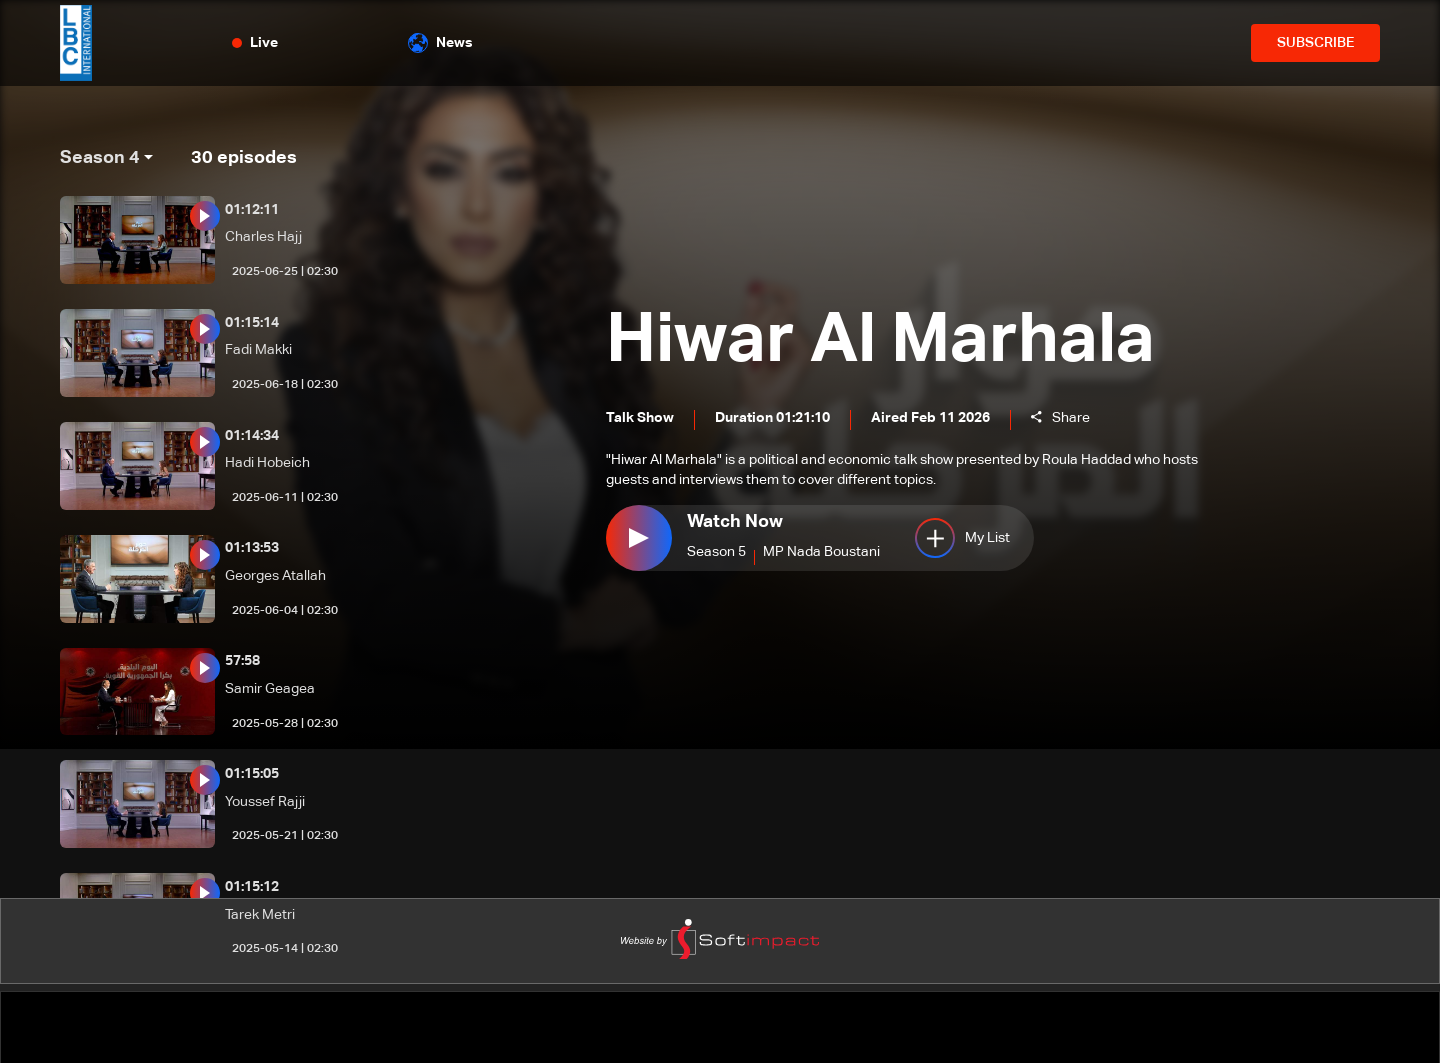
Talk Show (640, 419)
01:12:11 (252, 210)
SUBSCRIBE (1315, 43)
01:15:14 (252, 323)
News (440, 43)
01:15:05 (252, 774)
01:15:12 (252, 887)
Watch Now (735, 524)
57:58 (242, 661)
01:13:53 (252, 548)
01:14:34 (252, 436)
